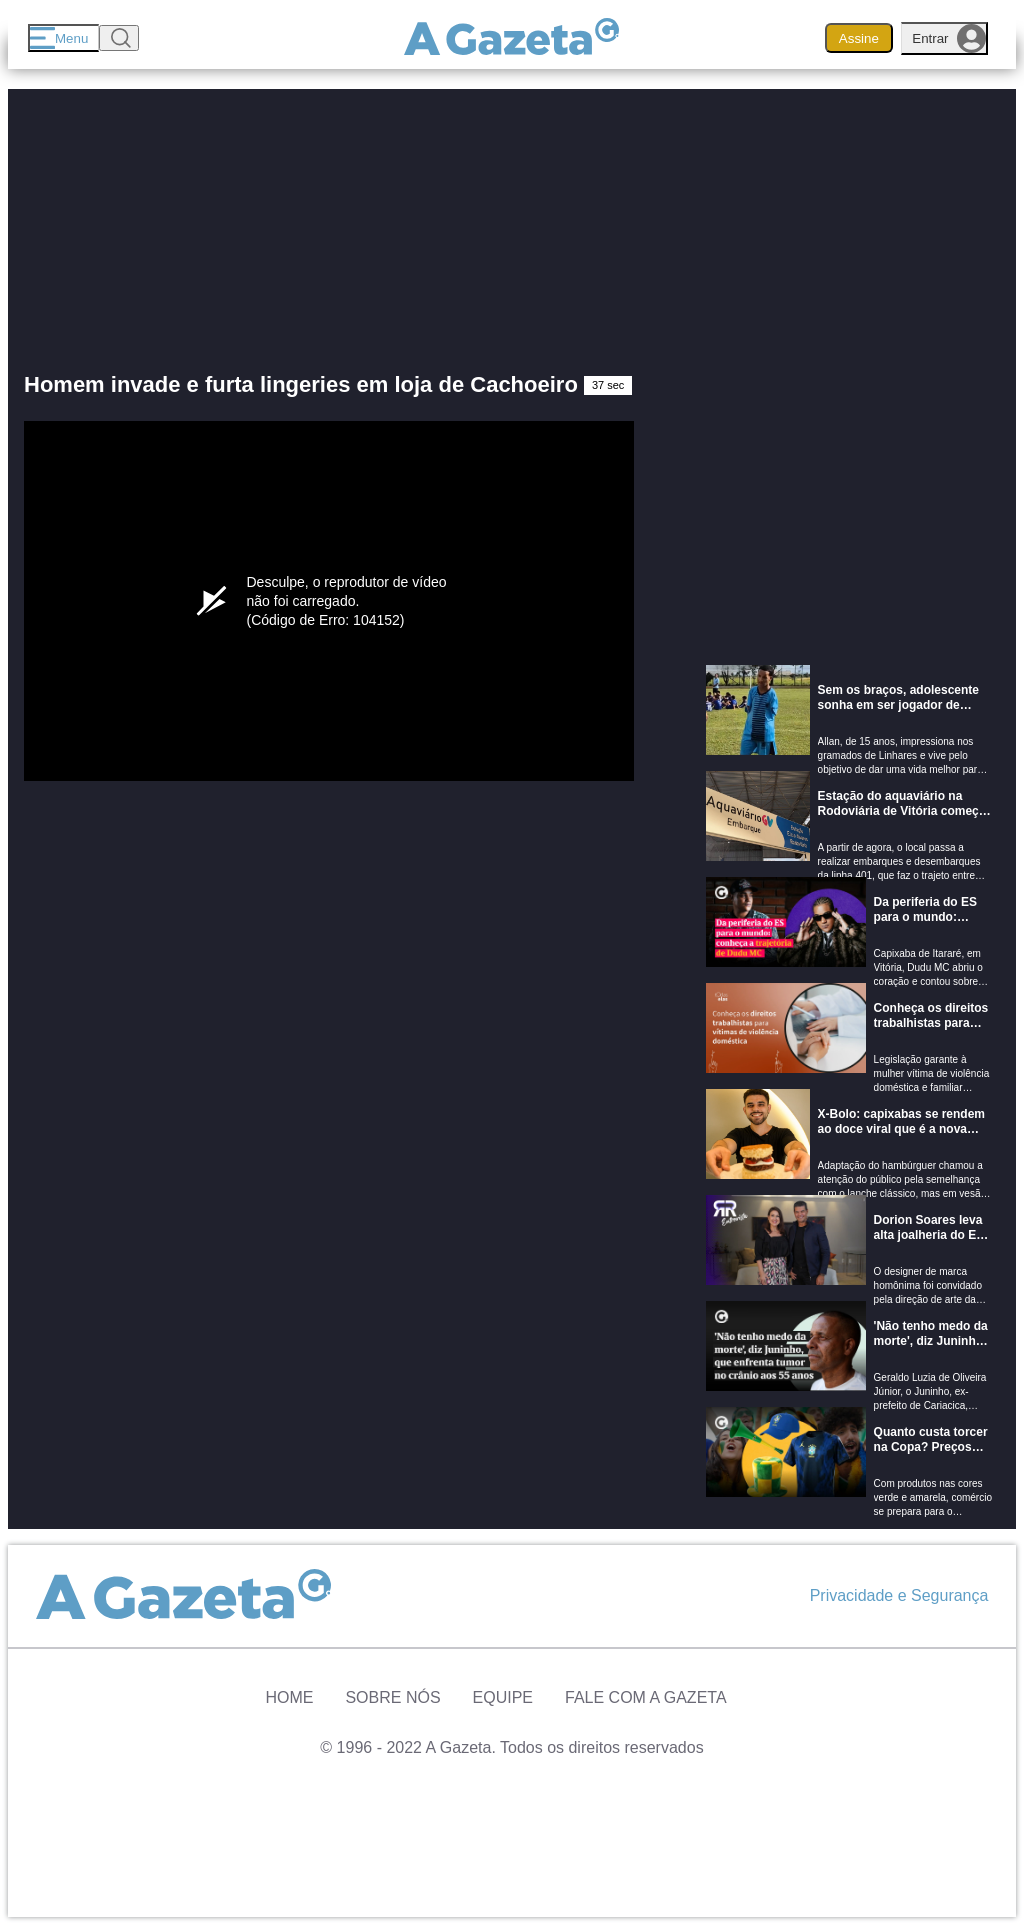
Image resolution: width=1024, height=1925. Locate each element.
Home (289, 1697)
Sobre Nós (392, 1697)
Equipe (503, 1697)
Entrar (949, 38)
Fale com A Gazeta (646, 1697)
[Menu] (63, 38)
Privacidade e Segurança (899, 1595)
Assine (859, 38)
